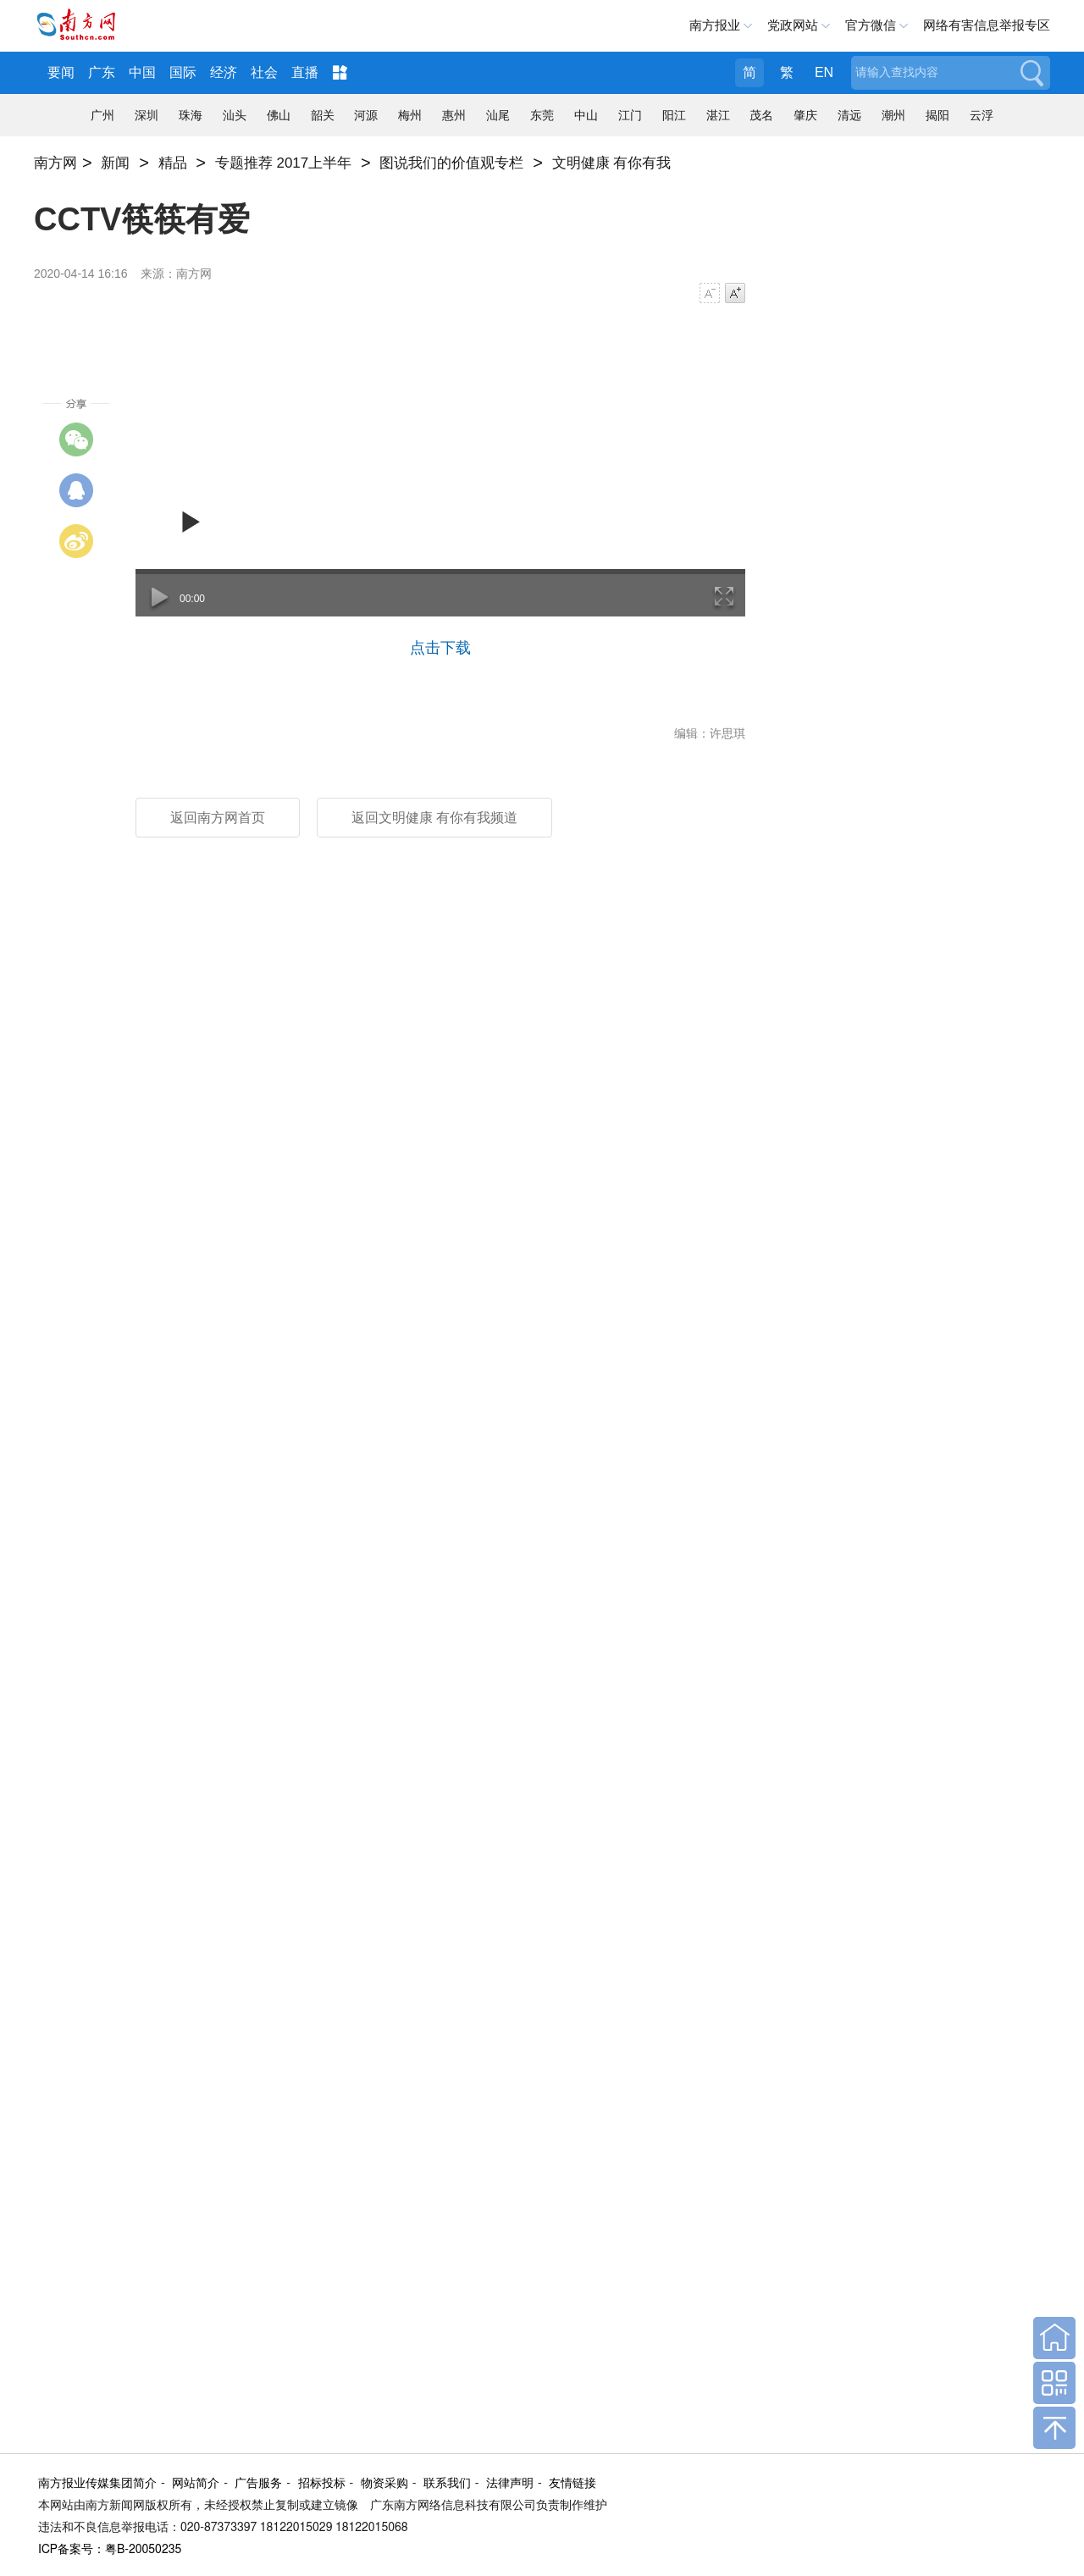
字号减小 (710, 293)
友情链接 (572, 2484)
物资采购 (384, 2484)
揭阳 (937, 115)
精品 (172, 163)
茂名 (761, 115)
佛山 (278, 115)
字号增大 (735, 293)
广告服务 (258, 2484)
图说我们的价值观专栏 (451, 163)
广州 (102, 115)
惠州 (454, 115)
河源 (366, 115)
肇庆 (805, 115)
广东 (101, 72)
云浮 (981, 115)
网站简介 (195, 2484)
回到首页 (1054, 2338)
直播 (304, 72)
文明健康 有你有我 (612, 163)
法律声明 (510, 2484)
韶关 (323, 115)
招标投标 (322, 2484)
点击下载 (440, 647)
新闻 (115, 163)
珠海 (190, 115)
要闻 (61, 72)
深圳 (146, 115)
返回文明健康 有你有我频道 (434, 817)
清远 (849, 115)
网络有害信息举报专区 (986, 25)
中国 (142, 72)
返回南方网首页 (217, 817)
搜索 (1031, 73)
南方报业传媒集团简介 (97, 2484)
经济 (223, 72)
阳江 (674, 115)
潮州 (893, 115)
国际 (182, 72)
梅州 (410, 115)
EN (824, 72)
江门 (630, 115)
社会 (264, 72)
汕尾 (498, 115)
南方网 (55, 163)
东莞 (542, 115)
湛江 (718, 115)
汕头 (234, 115)
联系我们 (447, 2484)
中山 (586, 115)
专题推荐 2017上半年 (283, 163)
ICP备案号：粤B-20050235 (109, 2550)
